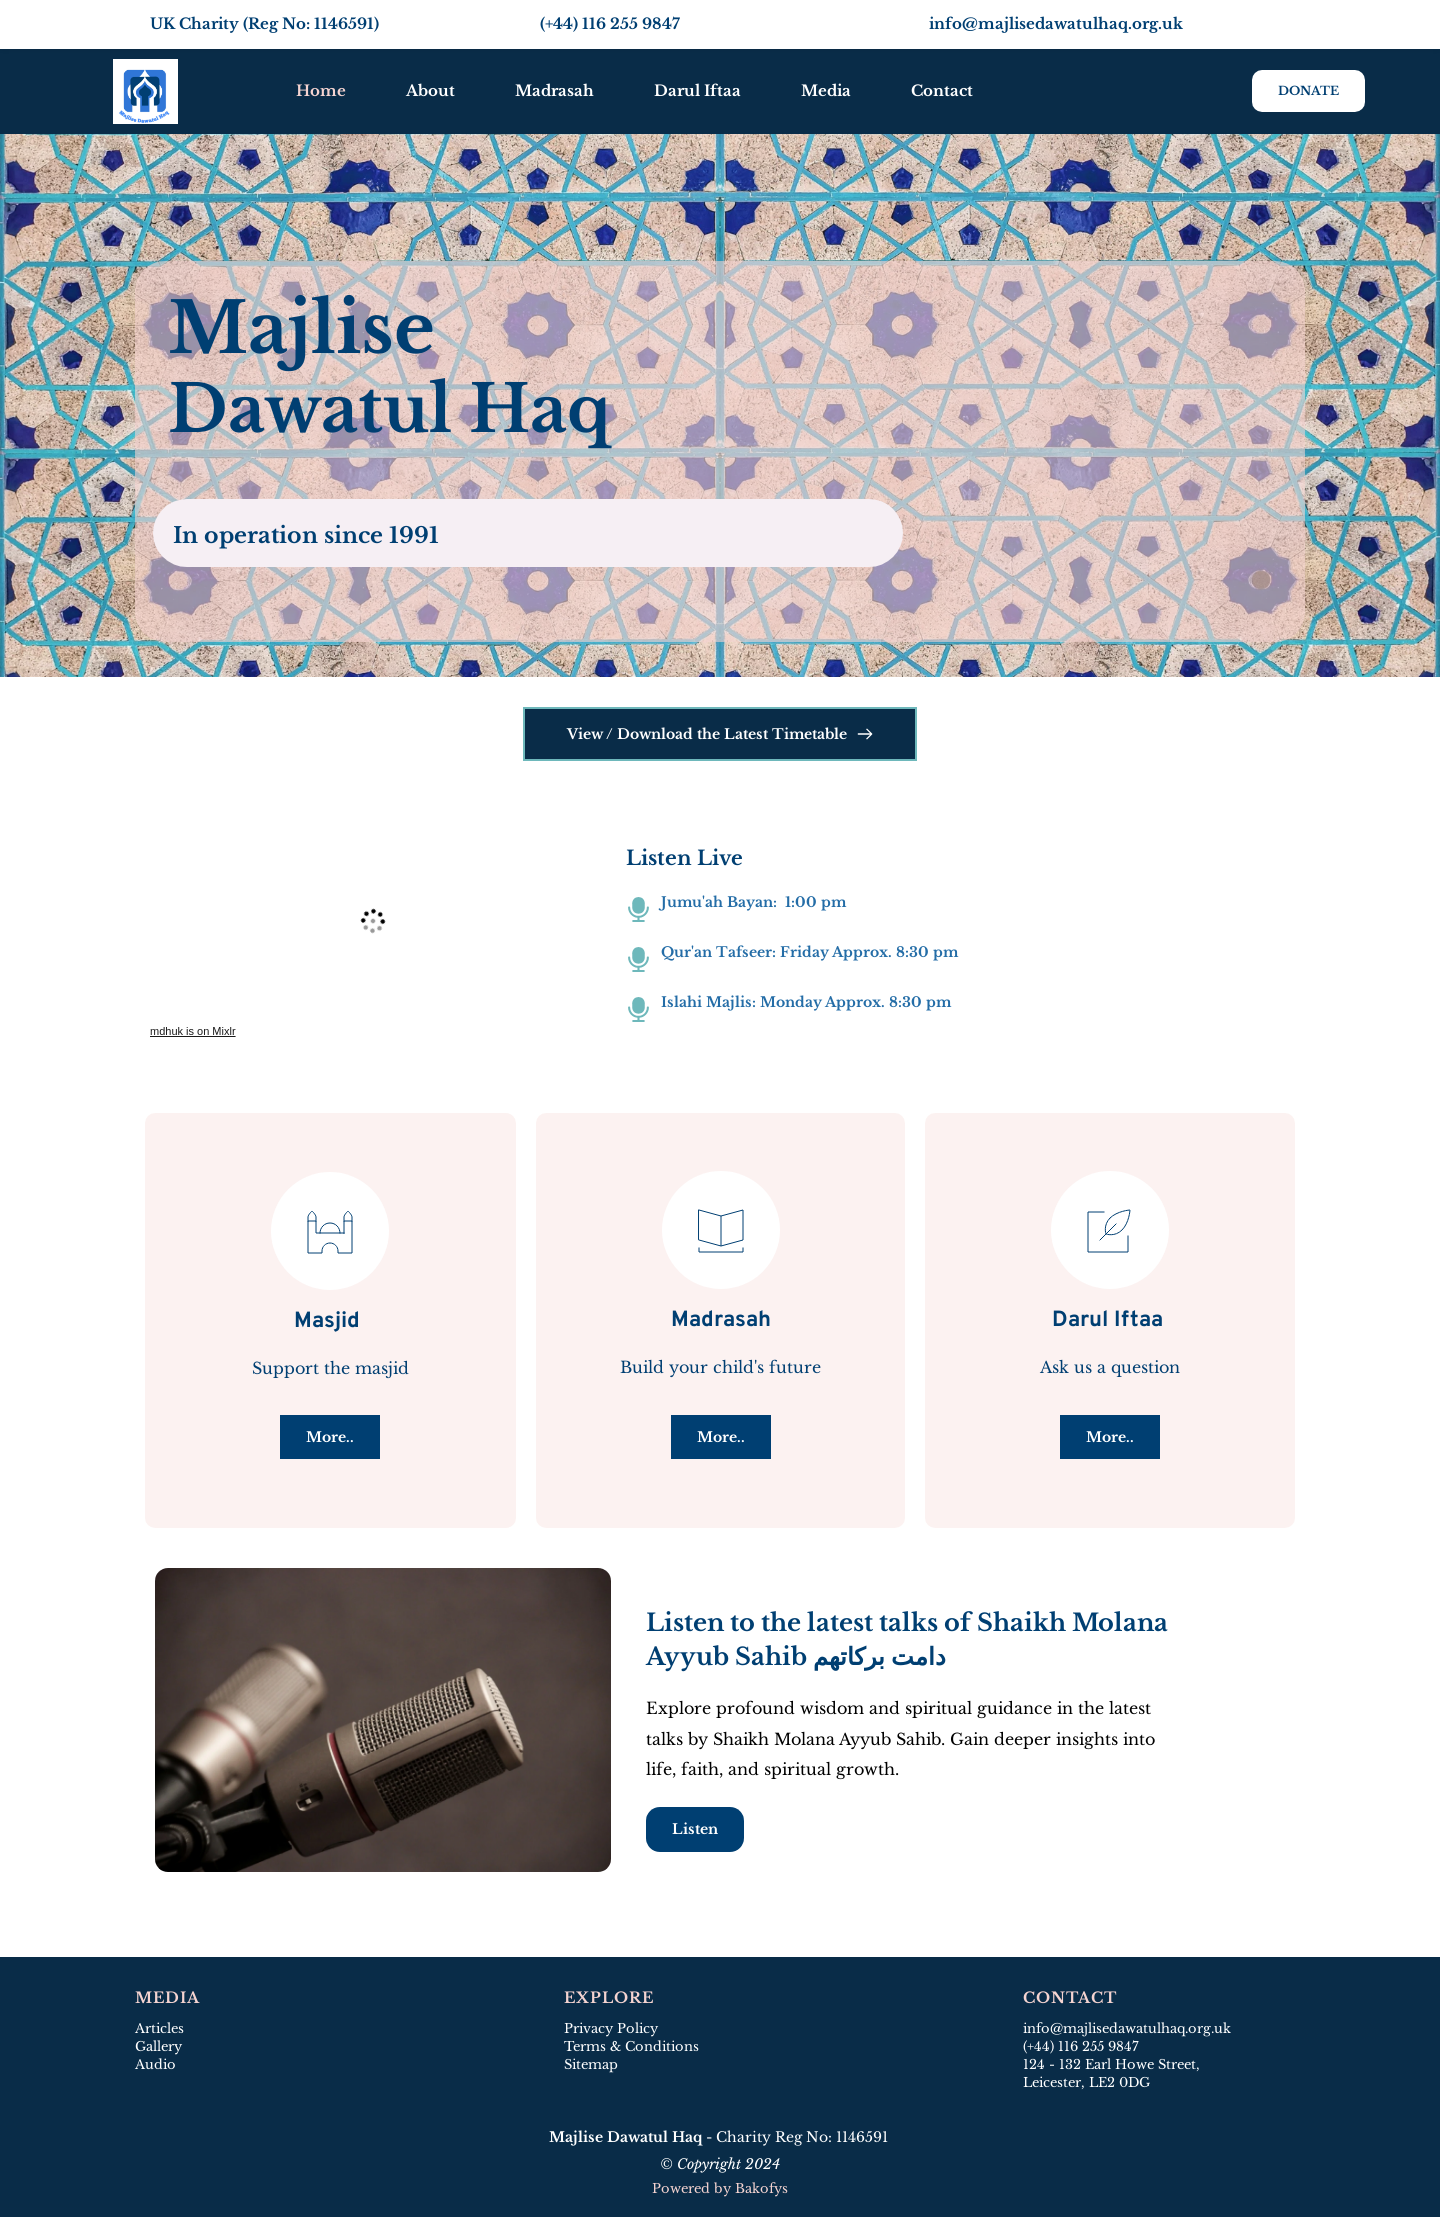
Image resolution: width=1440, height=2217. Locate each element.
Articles (159, 2028)
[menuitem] (321, 91)
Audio (155, 2064)
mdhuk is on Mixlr (193, 1031)
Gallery (158, 2046)
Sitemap (593, 2064)
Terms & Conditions (631, 2046)
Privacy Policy (611, 2028)
